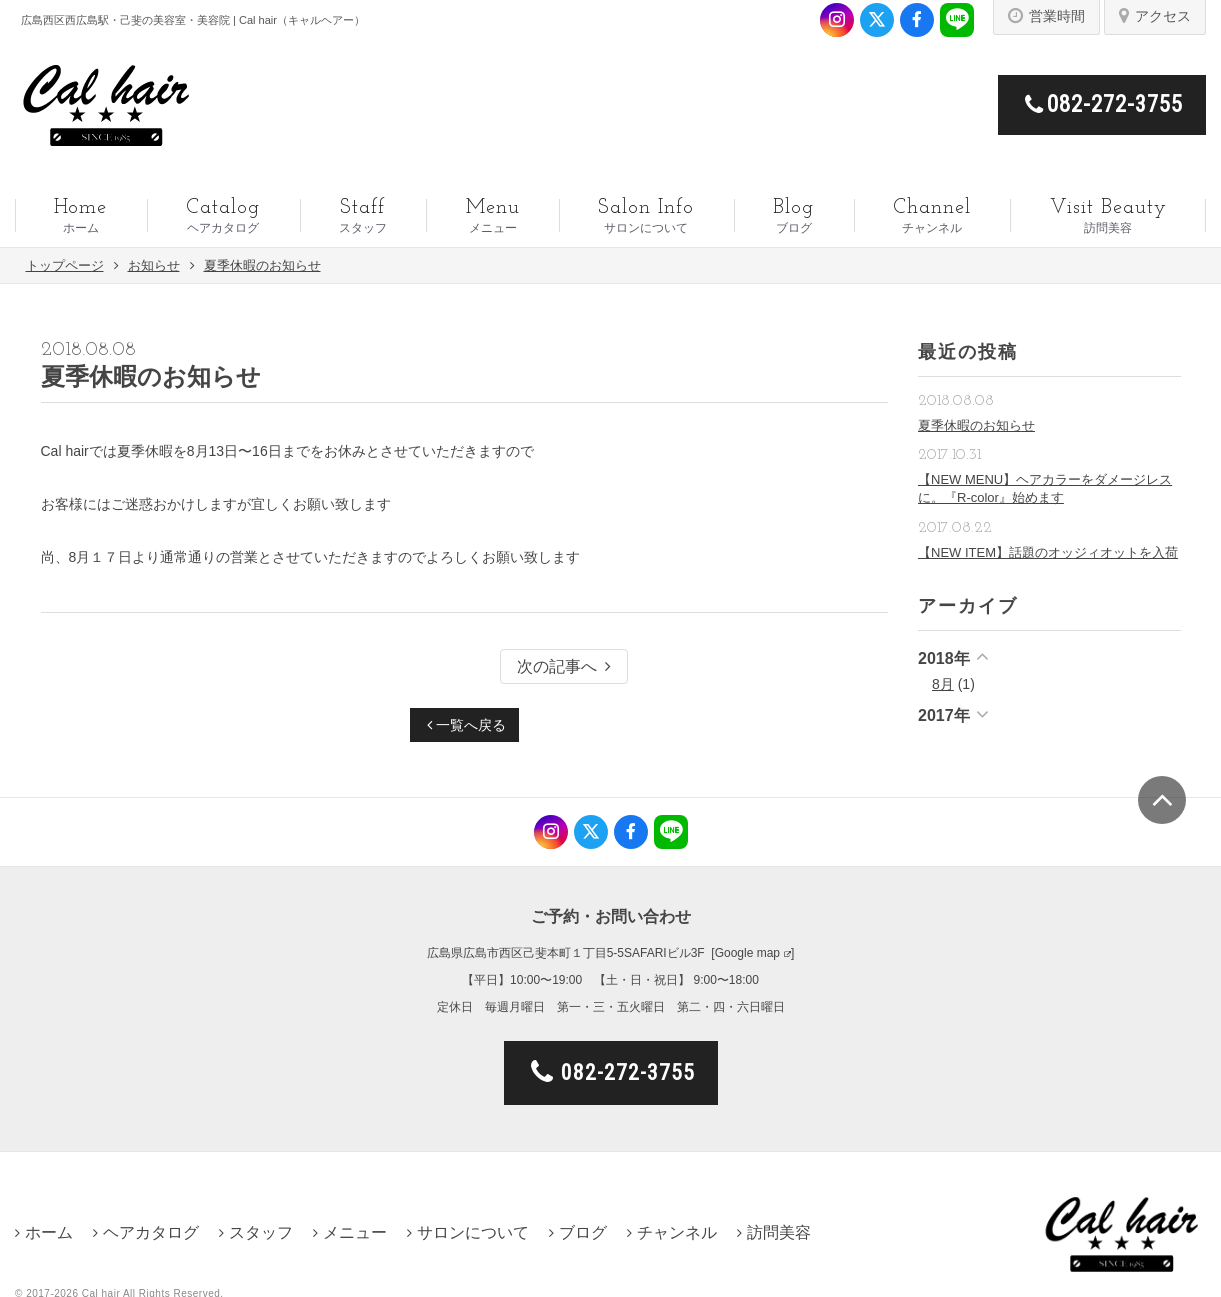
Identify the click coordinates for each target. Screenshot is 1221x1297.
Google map (747, 953)
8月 (943, 684)
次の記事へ (564, 666)
